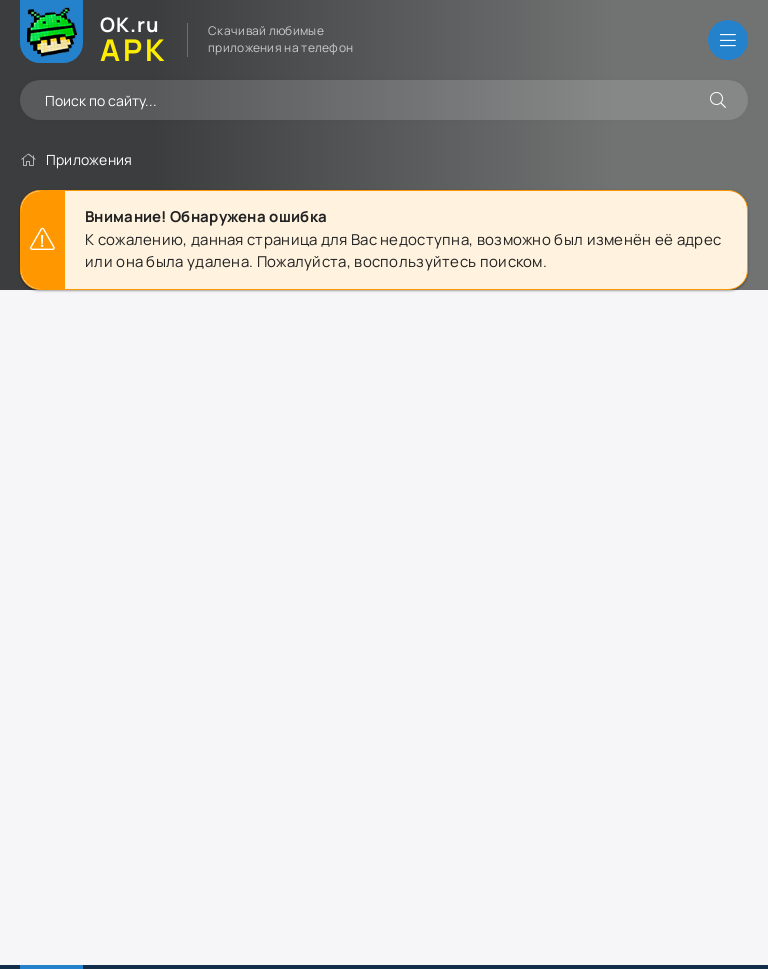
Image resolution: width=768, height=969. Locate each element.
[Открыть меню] (728, 40)
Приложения (89, 159)
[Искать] (718, 100)
